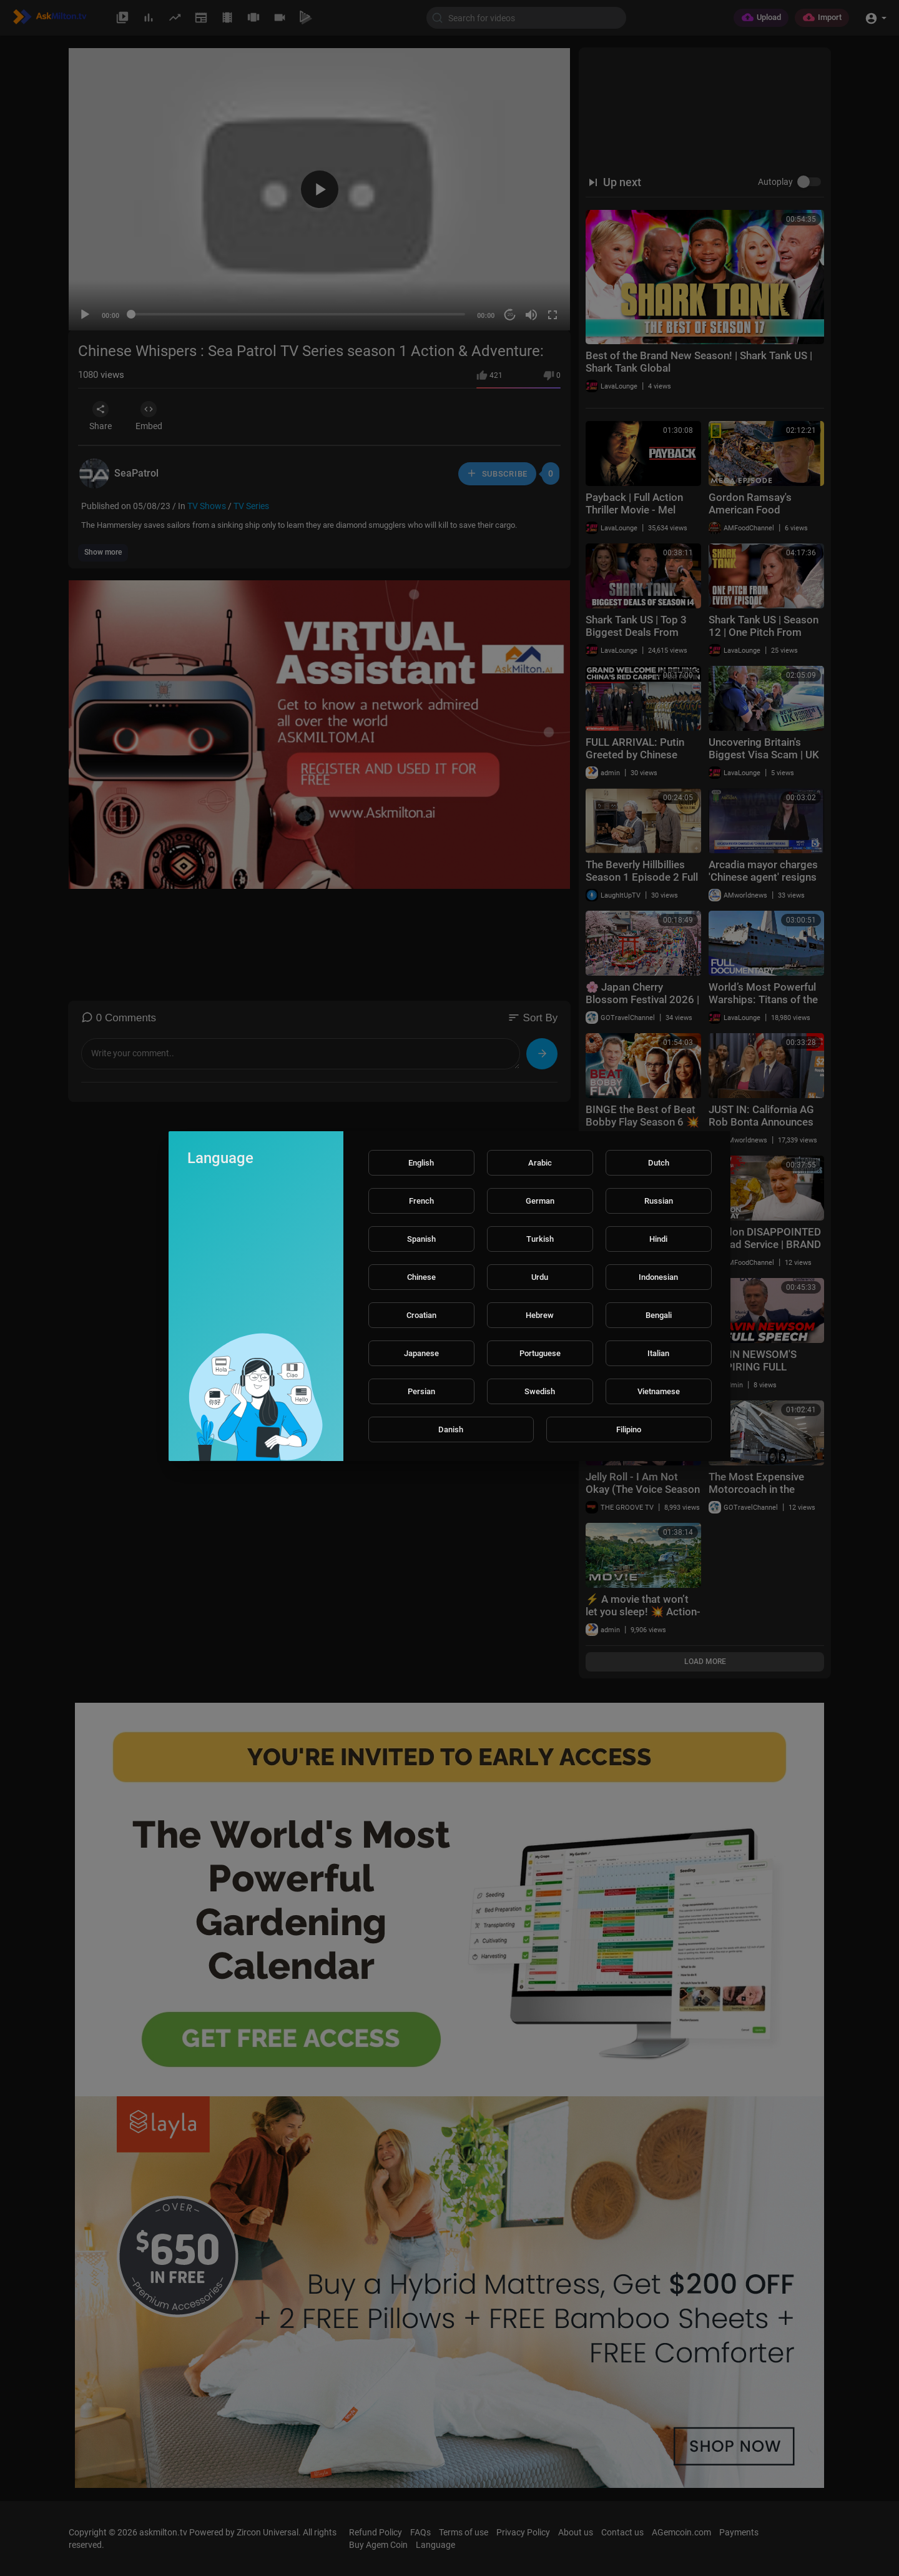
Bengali (659, 1315)
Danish (450, 1429)
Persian (421, 1391)
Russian (658, 1201)
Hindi (658, 1239)
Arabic (540, 1162)
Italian (658, 1353)
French (421, 1201)
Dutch (658, 1162)
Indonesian (658, 1277)
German (540, 1201)
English (421, 1162)
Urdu (539, 1277)
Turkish (540, 1239)
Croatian (421, 1315)
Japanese (421, 1353)
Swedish (539, 1391)
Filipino (628, 1429)
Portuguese (540, 1353)
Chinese (421, 1277)
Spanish (421, 1239)
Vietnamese (658, 1391)
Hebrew (540, 1315)
